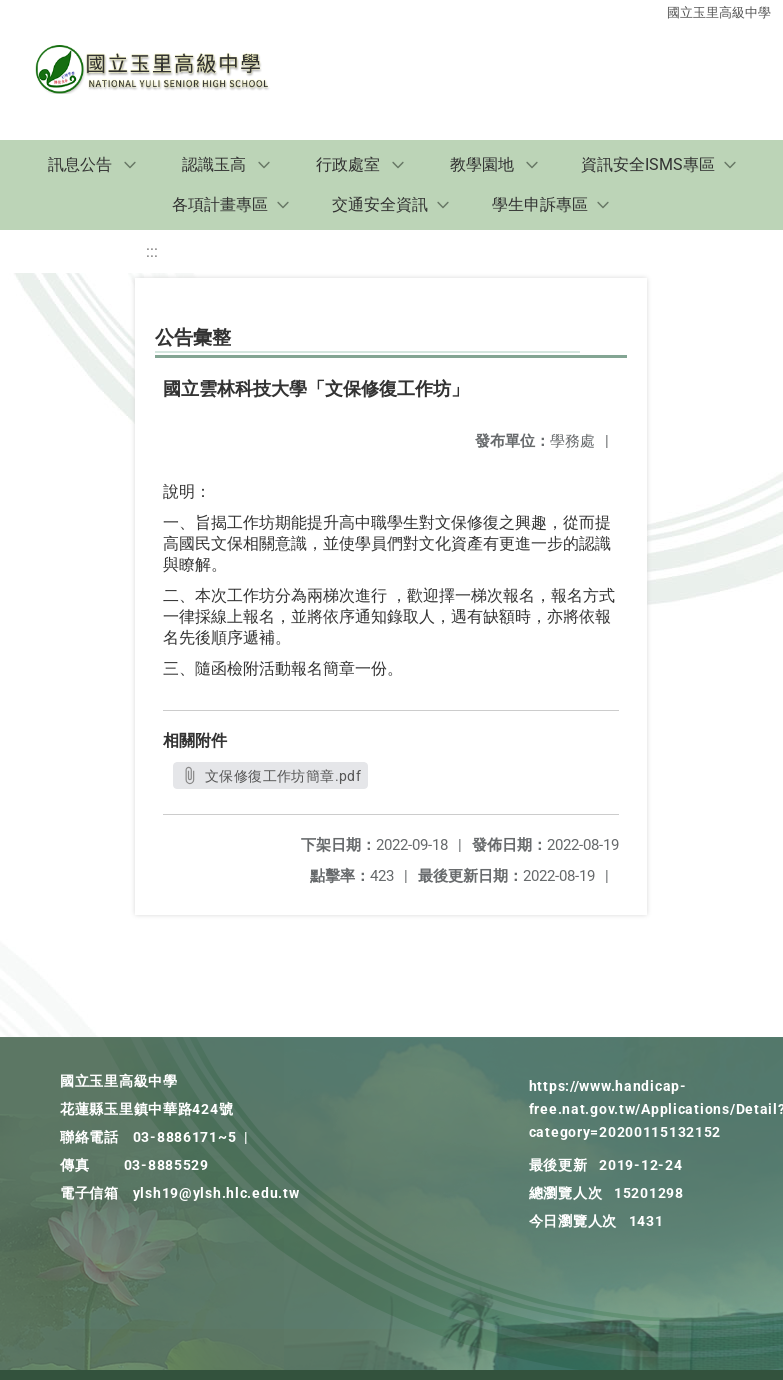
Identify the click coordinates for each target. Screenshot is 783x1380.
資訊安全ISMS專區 (648, 164)
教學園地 (482, 164)
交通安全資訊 (380, 204)
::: (152, 251)
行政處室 (348, 164)
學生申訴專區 (540, 204)
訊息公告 (80, 164)
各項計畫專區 (220, 204)
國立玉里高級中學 (719, 12)
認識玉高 (214, 164)
